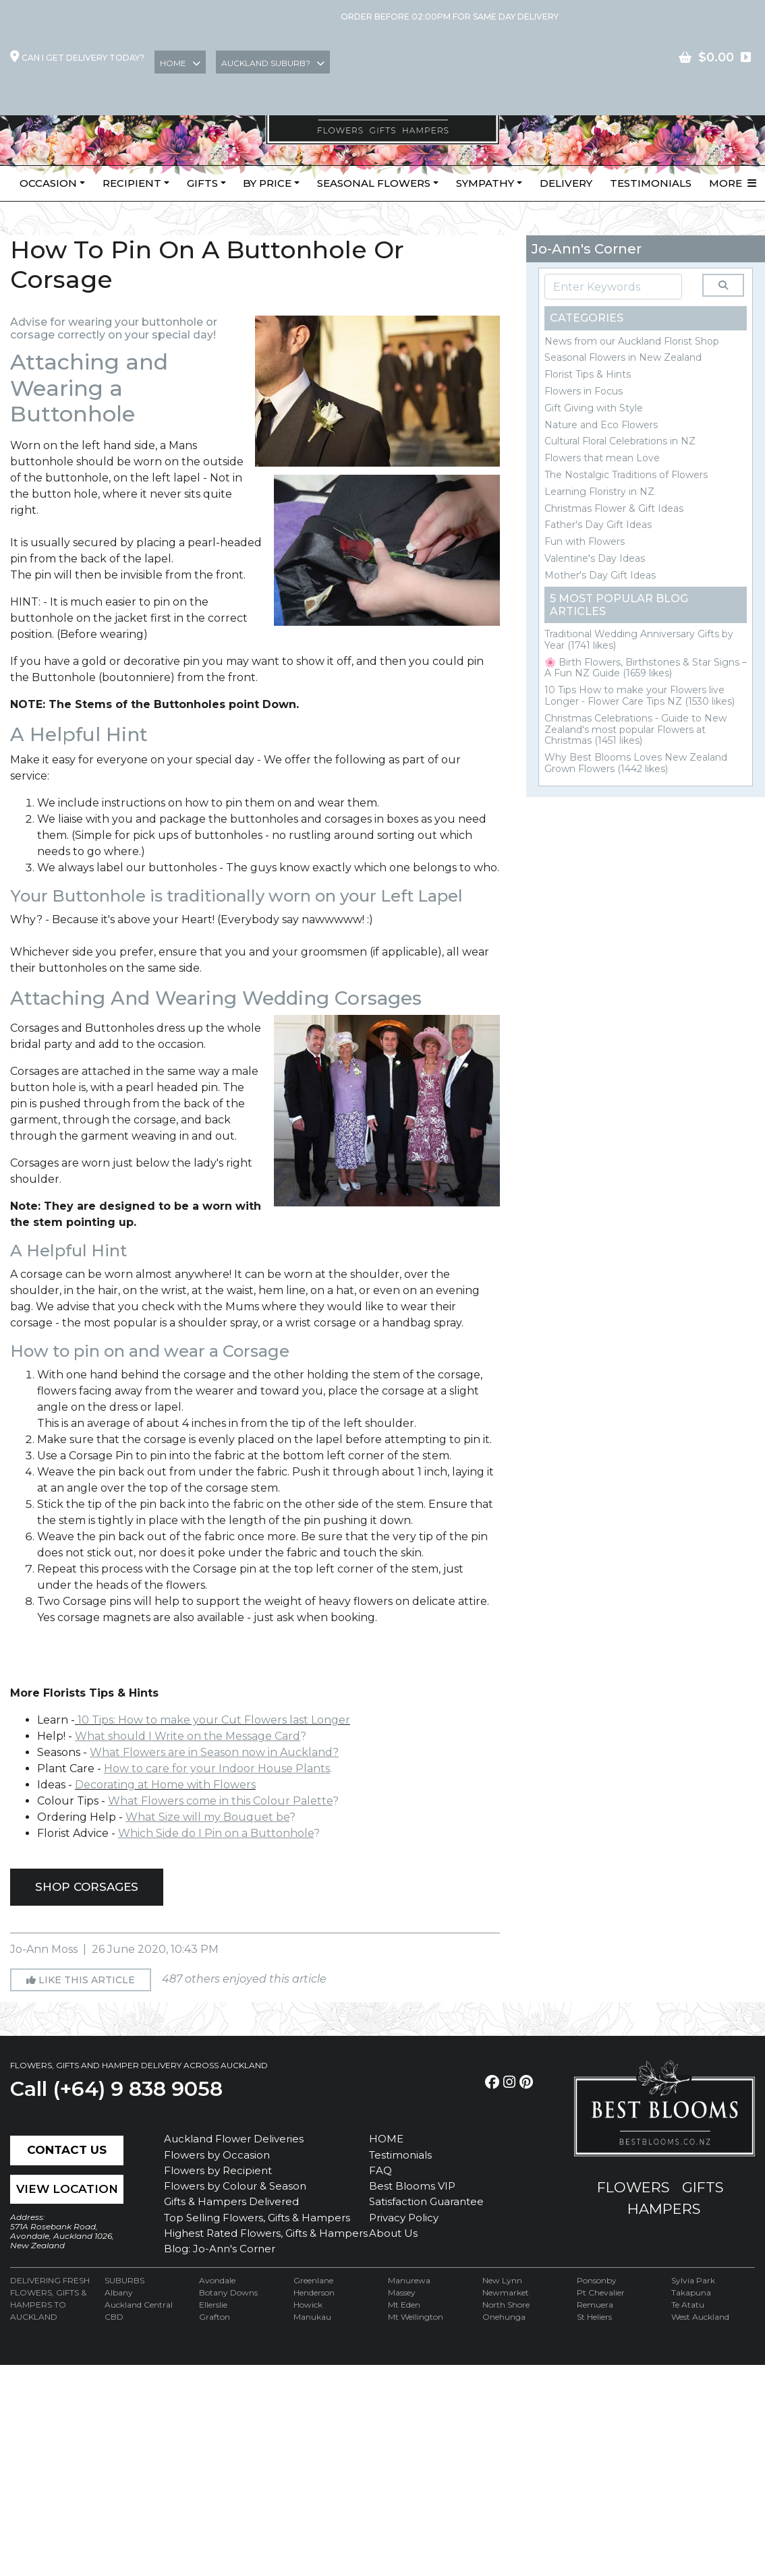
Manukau (312, 2317)
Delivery (566, 183)
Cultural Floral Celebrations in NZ (620, 441)
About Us (393, 2233)
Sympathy (485, 183)
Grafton (214, 2317)
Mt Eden (404, 2305)
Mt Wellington (415, 2317)
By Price (267, 183)
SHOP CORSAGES (86, 1887)
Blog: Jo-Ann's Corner (219, 2248)
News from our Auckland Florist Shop (631, 341)
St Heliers (594, 2317)
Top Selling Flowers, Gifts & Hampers (257, 2217)
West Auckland (700, 2317)
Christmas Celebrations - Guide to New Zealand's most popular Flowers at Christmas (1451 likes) (635, 729)
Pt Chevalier (601, 2292)
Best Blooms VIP (412, 2185)
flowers (633, 2187)
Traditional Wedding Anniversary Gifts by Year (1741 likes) (638, 639)
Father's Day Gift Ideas (598, 525)
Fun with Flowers (584, 541)
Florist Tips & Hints (587, 374)
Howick (307, 2305)
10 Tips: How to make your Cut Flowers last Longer (212, 1720)
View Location (67, 2189)
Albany (119, 2292)
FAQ (380, 2170)
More (732, 183)
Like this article (80, 1980)
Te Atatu (687, 2305)
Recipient (132, 183)
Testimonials (650, 183)
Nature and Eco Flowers (601, 425)
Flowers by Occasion (217, 2154)
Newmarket (505, 2292)
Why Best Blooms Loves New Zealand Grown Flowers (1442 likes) (635, 763)
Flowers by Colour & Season (235, 2185)
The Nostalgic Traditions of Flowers (626, 475)
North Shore (506, 2305)
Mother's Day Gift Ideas (600, 575)
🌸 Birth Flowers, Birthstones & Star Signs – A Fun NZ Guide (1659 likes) (645, 668)
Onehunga (504, 2317)
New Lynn (502, 2280)
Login (594, 56)
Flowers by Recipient (218, 2170)
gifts (703, 2187)
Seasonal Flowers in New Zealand (623, 357)
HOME (386, 2138)
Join (646, 56)
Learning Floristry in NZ (599, 492)
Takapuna (691, 2292)
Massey (402, 2292)
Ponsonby (597, 2280)
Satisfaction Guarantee (426, 2201)
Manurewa (409, 2280)
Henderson (314, 2292)
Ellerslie (213, 2305)
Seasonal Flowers (373, 183)
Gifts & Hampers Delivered (231, 2201)
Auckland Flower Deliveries (234, 2138)
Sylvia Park (693, 2280)
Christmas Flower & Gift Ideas (613, 508)
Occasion (48, 183)
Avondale (217, 2280)
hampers (664, 2208)
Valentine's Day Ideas (594, 558)
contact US (717, 56)
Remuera (595, 2305)
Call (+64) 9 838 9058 (116, 2088)
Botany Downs (228, 2292)
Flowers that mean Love (602, 458)
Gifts (202, 183)
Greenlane (313, 2280)
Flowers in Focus (583, 391)
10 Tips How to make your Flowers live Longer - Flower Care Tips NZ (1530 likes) (639, 695)
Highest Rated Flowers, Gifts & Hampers (266, 2233)
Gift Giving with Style (593, 408)
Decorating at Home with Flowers (165, 1784)
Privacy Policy (403, 2217)
